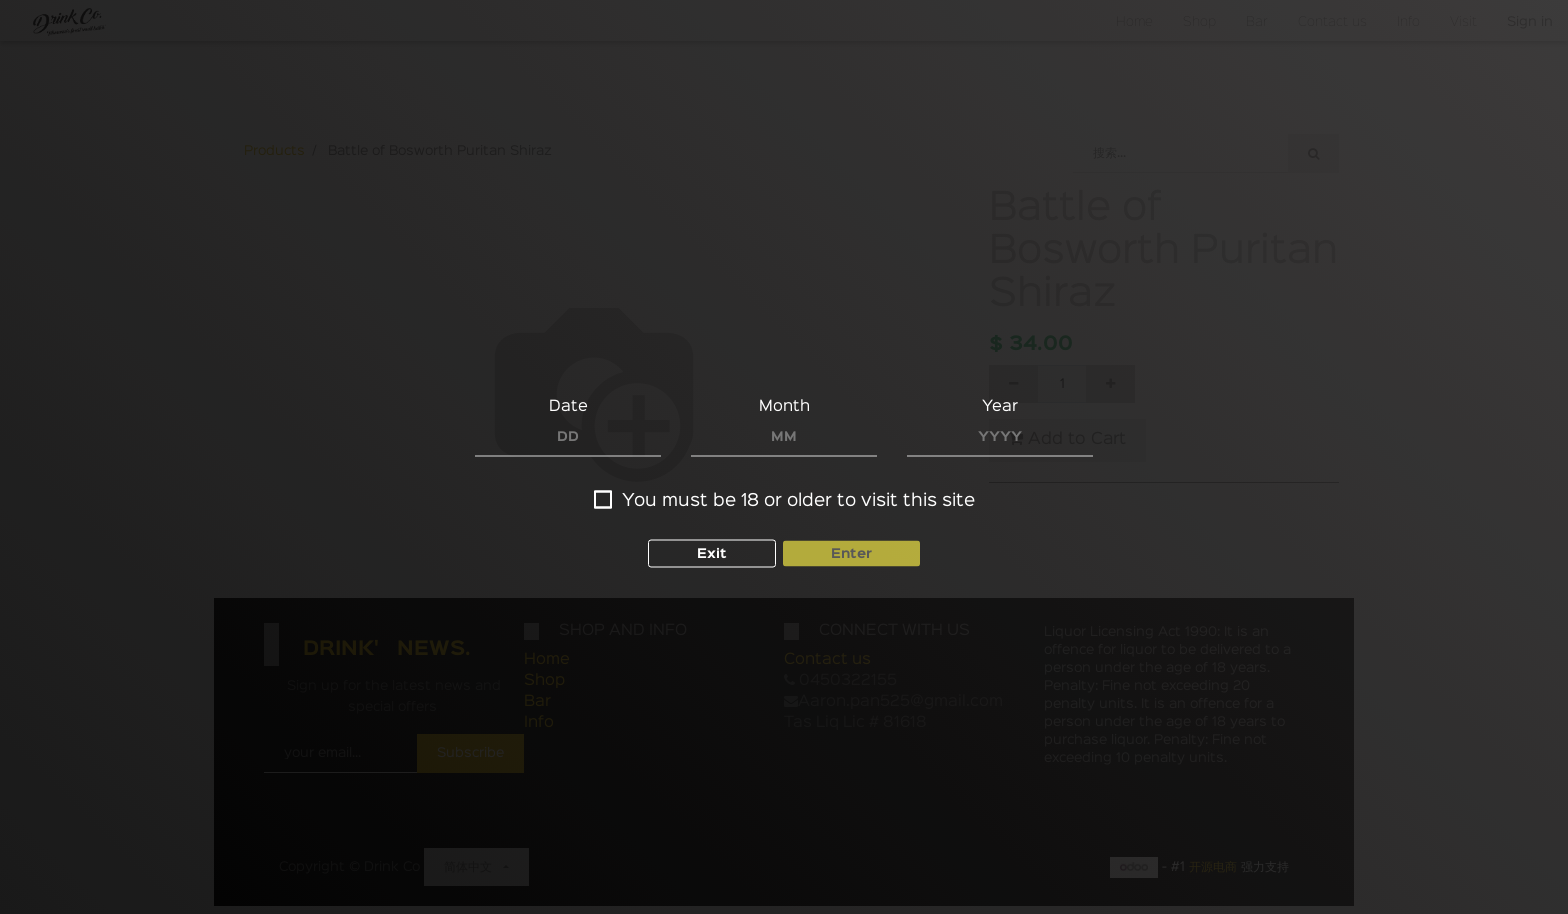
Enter (851, 554)
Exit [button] (712, 554)
